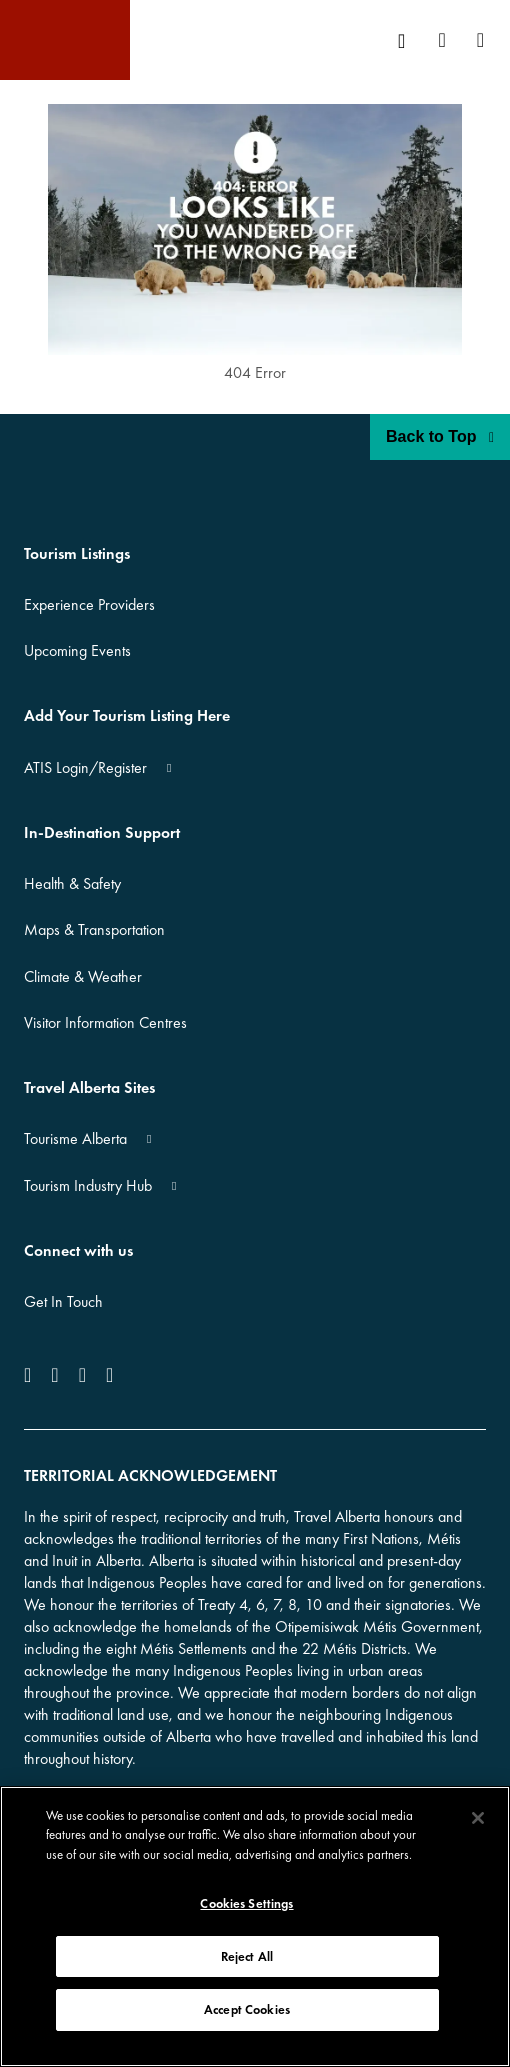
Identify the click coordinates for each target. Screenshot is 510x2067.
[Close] (478, 1818)
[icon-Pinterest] (109, 1375)
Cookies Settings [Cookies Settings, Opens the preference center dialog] (246, 1903)
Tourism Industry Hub (88, 1185)
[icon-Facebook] (31, 1375)
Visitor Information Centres (105, 1022)
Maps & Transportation (94, 929)
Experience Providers (89, 604)
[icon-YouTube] (82, 1375)
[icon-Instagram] (54, 1375)
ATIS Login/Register (85, 767)
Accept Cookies (247, 2009)
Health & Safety (72, 883)
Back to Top (440, 436)
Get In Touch (63, 1301)
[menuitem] (408, 40)
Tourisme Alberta (75, 1138)
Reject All (247, 1956)
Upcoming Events (77, 650)
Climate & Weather (83, 976)
